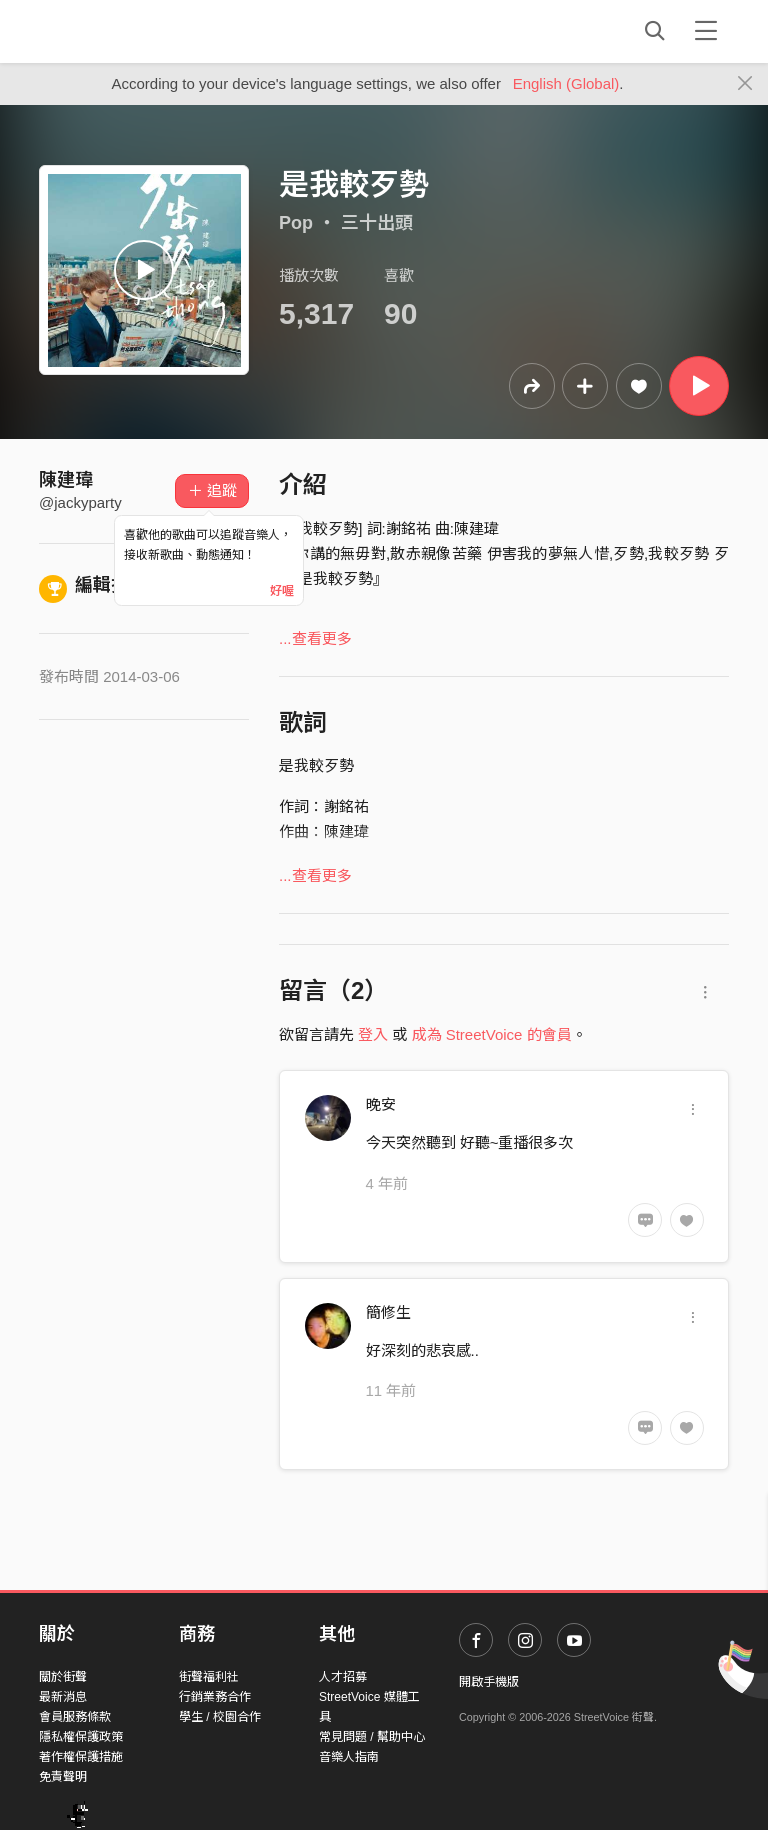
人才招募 (343, 1677)
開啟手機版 (489, 1682)
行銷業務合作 (215, 1697)
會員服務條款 (75, 1717)
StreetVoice (121, 31)
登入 (373, 1034)
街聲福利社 (209, 1677)
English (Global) (566, 83)
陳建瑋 (66, 480)
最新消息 (63, 1697)
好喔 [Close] (282, 591)
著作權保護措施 (81, 1757)
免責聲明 (63, 1777)
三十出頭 (377, 223)
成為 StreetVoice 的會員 (492, 1034)
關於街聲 (63, 1677)
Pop (296, 223)
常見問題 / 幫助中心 (372, 1737)
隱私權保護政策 (81, 1737)
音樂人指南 (349, 1757)
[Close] (745, 84)
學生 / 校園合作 (220, 1717)
